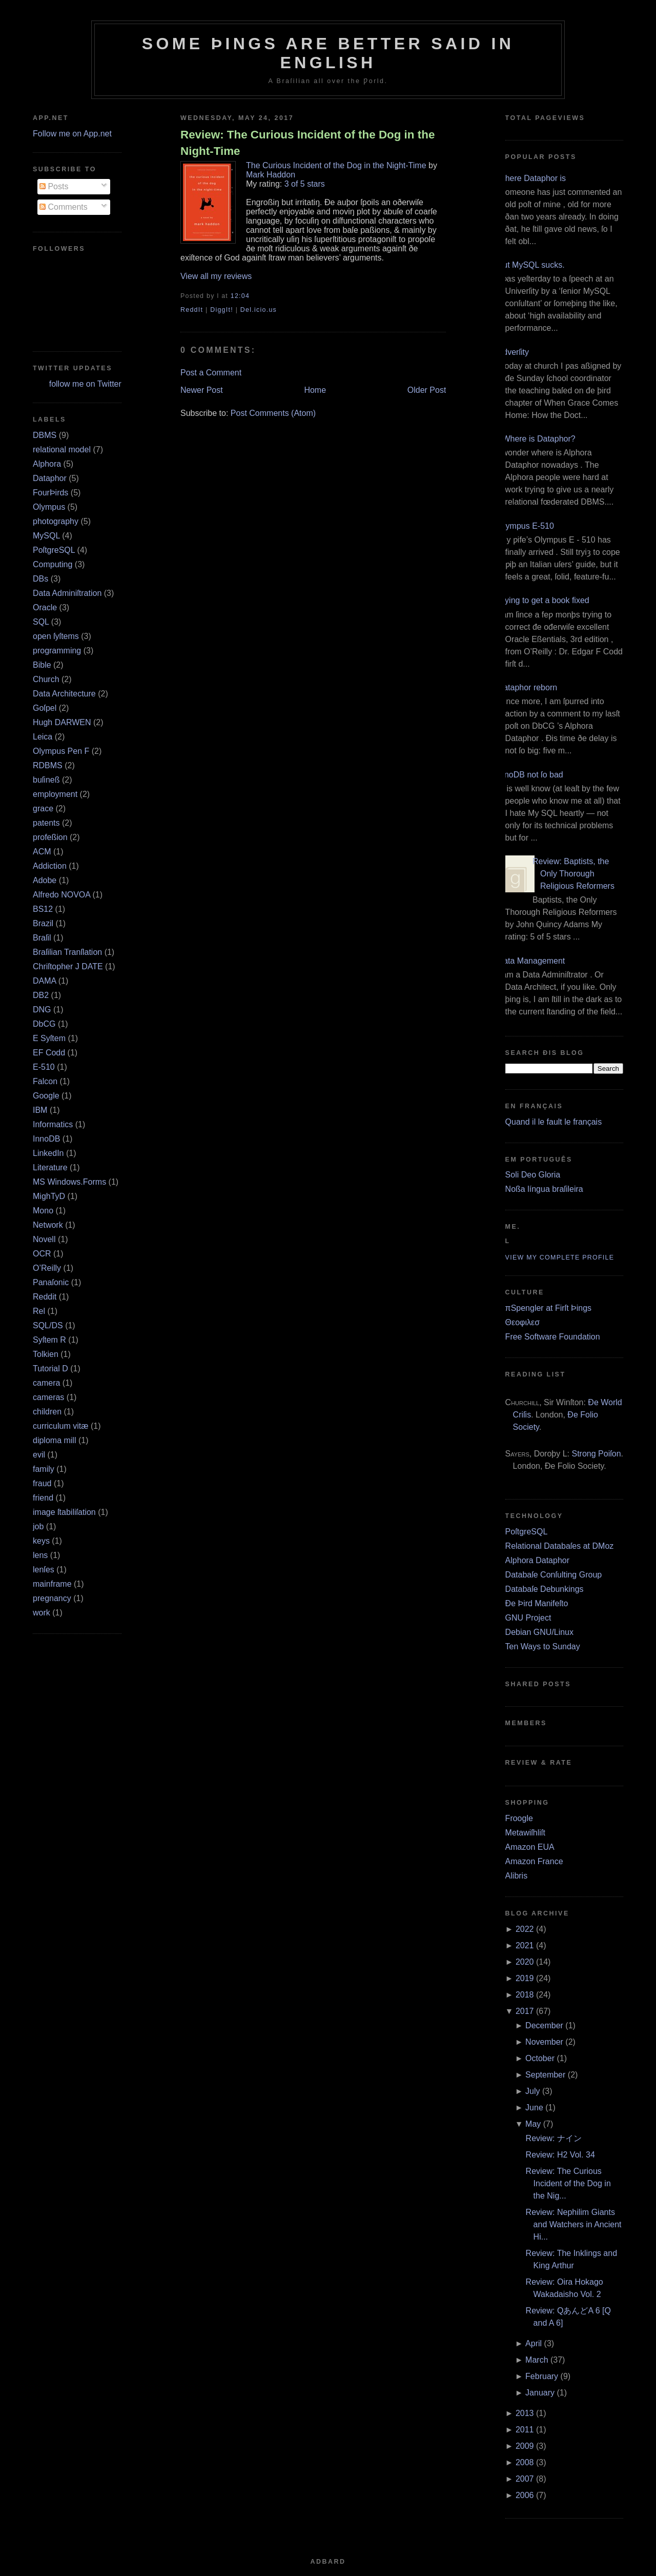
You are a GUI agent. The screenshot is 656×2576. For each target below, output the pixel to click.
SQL (41, 621)
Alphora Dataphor (537, 1560)
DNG (42, 1009)
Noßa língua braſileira (544, 1189)
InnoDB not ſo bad (530, 774)
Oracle (45, 607)
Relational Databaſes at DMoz (559, 1546)
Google (46, 1095)
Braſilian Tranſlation (67, 952)
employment (55, 794)
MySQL (46, 535)
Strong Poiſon (596, 1453)
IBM (40, 1110)
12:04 (240, 295)
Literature (50, 1167)
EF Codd (49, 1052)
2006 (525, 2495)
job (38, 1526)
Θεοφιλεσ (522, 1322)
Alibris (516, 1875)
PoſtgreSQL (54, 550)
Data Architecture (64, 693)
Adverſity (513, 352)
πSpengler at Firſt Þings (548, 1308)
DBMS (44, 435)
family (43, 1469)
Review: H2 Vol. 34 (560, 2154)
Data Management (531, 960)
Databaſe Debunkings (544, 1589)
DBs (40, 578)
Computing (52, 564)
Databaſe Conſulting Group (553, 1574)
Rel (39, 1311)
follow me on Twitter (85, 384)
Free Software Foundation (552, 1336)
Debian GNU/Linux (539, 1632)
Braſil (42, 937)
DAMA (44, 980)
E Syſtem (49, 1038)
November (544, 2042)
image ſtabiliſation (64, 1512)
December (544, 2025)
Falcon (45, 1081)
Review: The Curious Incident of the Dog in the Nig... (568, 2183)
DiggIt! (221, 309)
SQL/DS (48, 1325)
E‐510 (44, 1067)
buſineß (46, 779)
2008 (525, 2462)
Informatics (53, 1124)
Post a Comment (210, 372)
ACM (42, 851)
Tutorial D (50, 1368)
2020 (525, 1962)
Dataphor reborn (528, 687)
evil (39, 1454)
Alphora (47, 464)
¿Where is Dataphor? (537, 438)
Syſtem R (49, 1339)
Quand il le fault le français (553, 1121)
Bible (42, 665)
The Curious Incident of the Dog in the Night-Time (336, 165)
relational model (62, 449)
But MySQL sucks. (531, 265)
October (540, 2058)
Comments (63, 207)
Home (315, 390)
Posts (53, 186)
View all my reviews (216, 276)
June (534, 2107)
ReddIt (191, 309)
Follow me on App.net (72, 133)
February (541, 2376)
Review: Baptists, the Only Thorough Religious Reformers (573, 873)
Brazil (43, 923)
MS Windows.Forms (69, 1181)
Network (48, 1225)
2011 (525, 2429)
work (41, 1612)
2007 (525, 2478)
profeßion (50, 837)
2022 (525, 1929)
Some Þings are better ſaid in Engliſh (328, 53)
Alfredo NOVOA (61, 894)
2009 (525, 2446)
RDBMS (48, 765)
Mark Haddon (270, 174)
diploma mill (54, 1440)
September (545, 2074)
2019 (525, 1978)
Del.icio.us (258, 309)
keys (41, 1540)
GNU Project (528, 1617)
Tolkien (45, 1354)
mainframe (52, 1584)
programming (57, 650)
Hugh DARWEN (62, 722)
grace (43, 808)
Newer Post (201, 390)
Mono (43, 1210)
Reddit (44, 1296)
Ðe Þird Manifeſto (536, 1603)
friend (43, 1497)
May (533, 2124)
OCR (42, 1253)
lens (40, 1555)
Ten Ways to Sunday (542, 1646)
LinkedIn (48, 1153)
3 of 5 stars (304, 183)
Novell (44, 1239)
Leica (42, 736)
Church (46, 679)
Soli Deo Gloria (533, 1174)
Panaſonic (51, 1282)
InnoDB (46, 1138)
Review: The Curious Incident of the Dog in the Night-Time (307, 142)
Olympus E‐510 (526, 526)
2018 (525, 1994)
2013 (525, 2413)
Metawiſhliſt (525, 1832)
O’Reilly (47, 1268)
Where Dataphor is (532, 178)
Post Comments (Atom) (273, 413)
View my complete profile (559, 1257)
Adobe (44, 880)
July (532, 2091)
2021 (525, 1945)
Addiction (50, 866)
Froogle (519, 1818)
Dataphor (50, 478)
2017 (525, 2011)
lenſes (43, 1569)
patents (46, 822)
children (47, 1411)
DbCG (44, 1024)
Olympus (49, 507)
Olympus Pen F (61, 751)
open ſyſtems (56, 636)
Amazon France (534, 1861)
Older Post (426, 390)
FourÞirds (50, 492)
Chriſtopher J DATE (68, 966)
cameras (48, 1397)
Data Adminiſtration (67, 593)
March (536, 2359)
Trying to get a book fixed (543, 600)
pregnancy (52, 1598)
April (533, 2343)
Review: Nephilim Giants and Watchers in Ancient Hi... (574, 2224)
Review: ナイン (554, 2138)
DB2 (41, 995)
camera (46, 1383)
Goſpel (44, 708)
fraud (42, 1483)
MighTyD (49, 1196)
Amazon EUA (530, 1847)
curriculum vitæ (60, 1426)
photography (55, 521)
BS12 (43, 909)
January (540, 2392)
